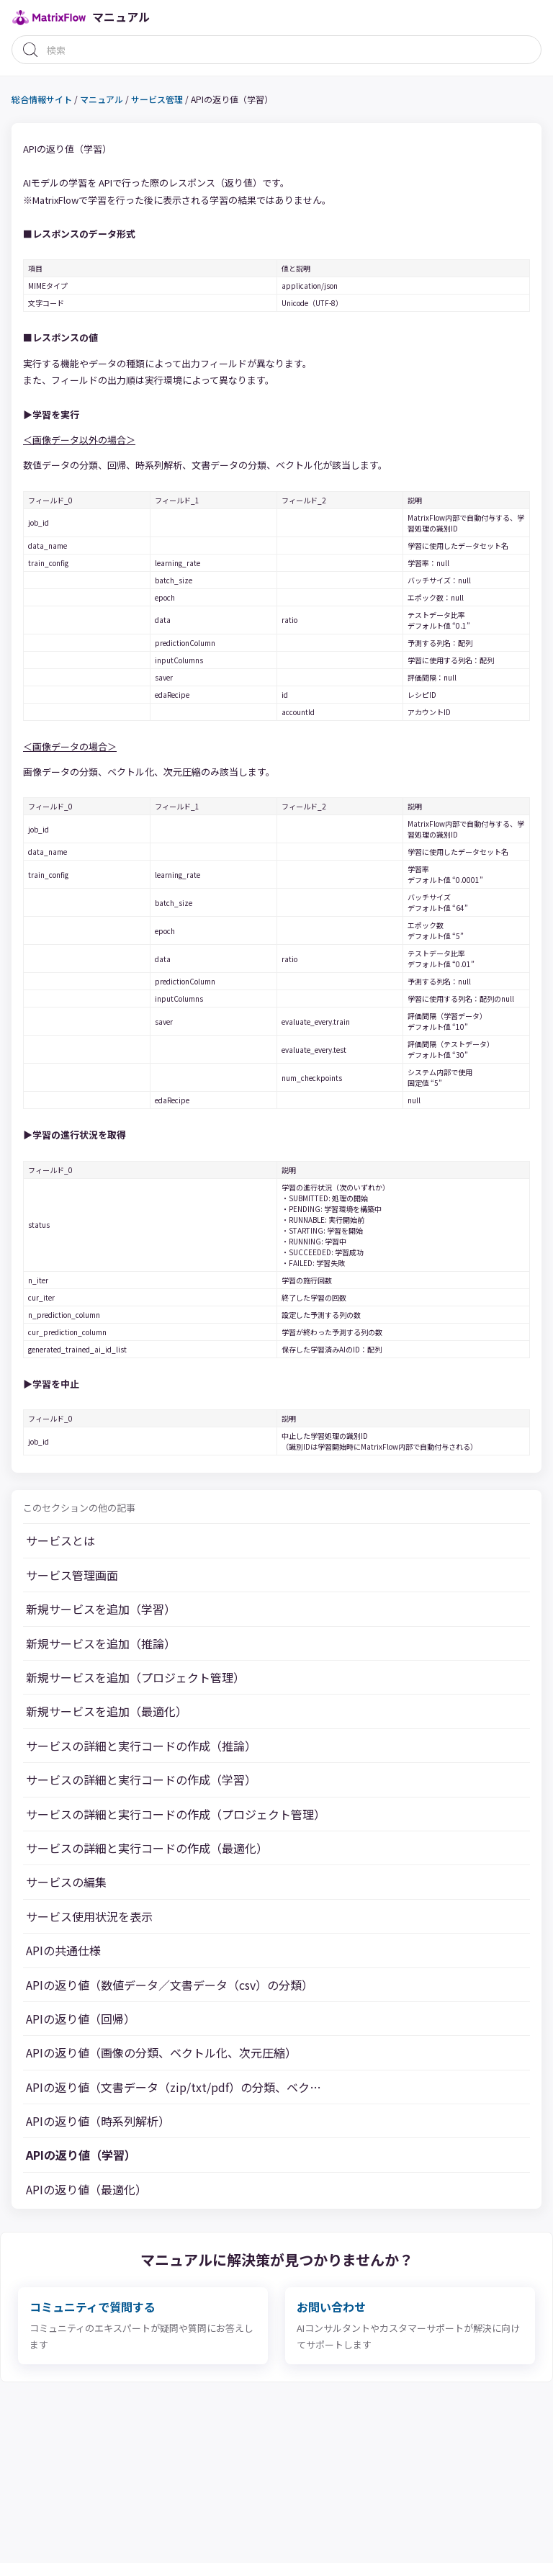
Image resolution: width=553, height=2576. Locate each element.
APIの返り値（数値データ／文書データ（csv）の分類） (169, 1985)
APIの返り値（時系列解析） (98, 2121)
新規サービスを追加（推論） (101, 1643)
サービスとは (60, 1540)
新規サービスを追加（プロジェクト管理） (135, 1677)
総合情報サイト (42, 99)
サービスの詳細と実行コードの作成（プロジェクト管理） (175, 1814)
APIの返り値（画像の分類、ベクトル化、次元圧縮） (161, 2052)
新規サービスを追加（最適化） (106, 1711)
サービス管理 (157, 99)
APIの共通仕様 (63, 1950)
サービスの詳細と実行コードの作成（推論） (141, 1746)
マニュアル (101, 99)
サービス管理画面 (72, 1575)
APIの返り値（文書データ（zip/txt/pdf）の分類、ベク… (173, 2087)
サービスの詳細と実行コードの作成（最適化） (147, 1848)
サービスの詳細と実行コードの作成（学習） (141, 1779)
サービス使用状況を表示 (89, 1916)
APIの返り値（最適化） (86, 2189)
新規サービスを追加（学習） (101, 1609)
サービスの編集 (66, 1882)
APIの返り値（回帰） (80, 2019)
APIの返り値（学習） (81, 2155)
